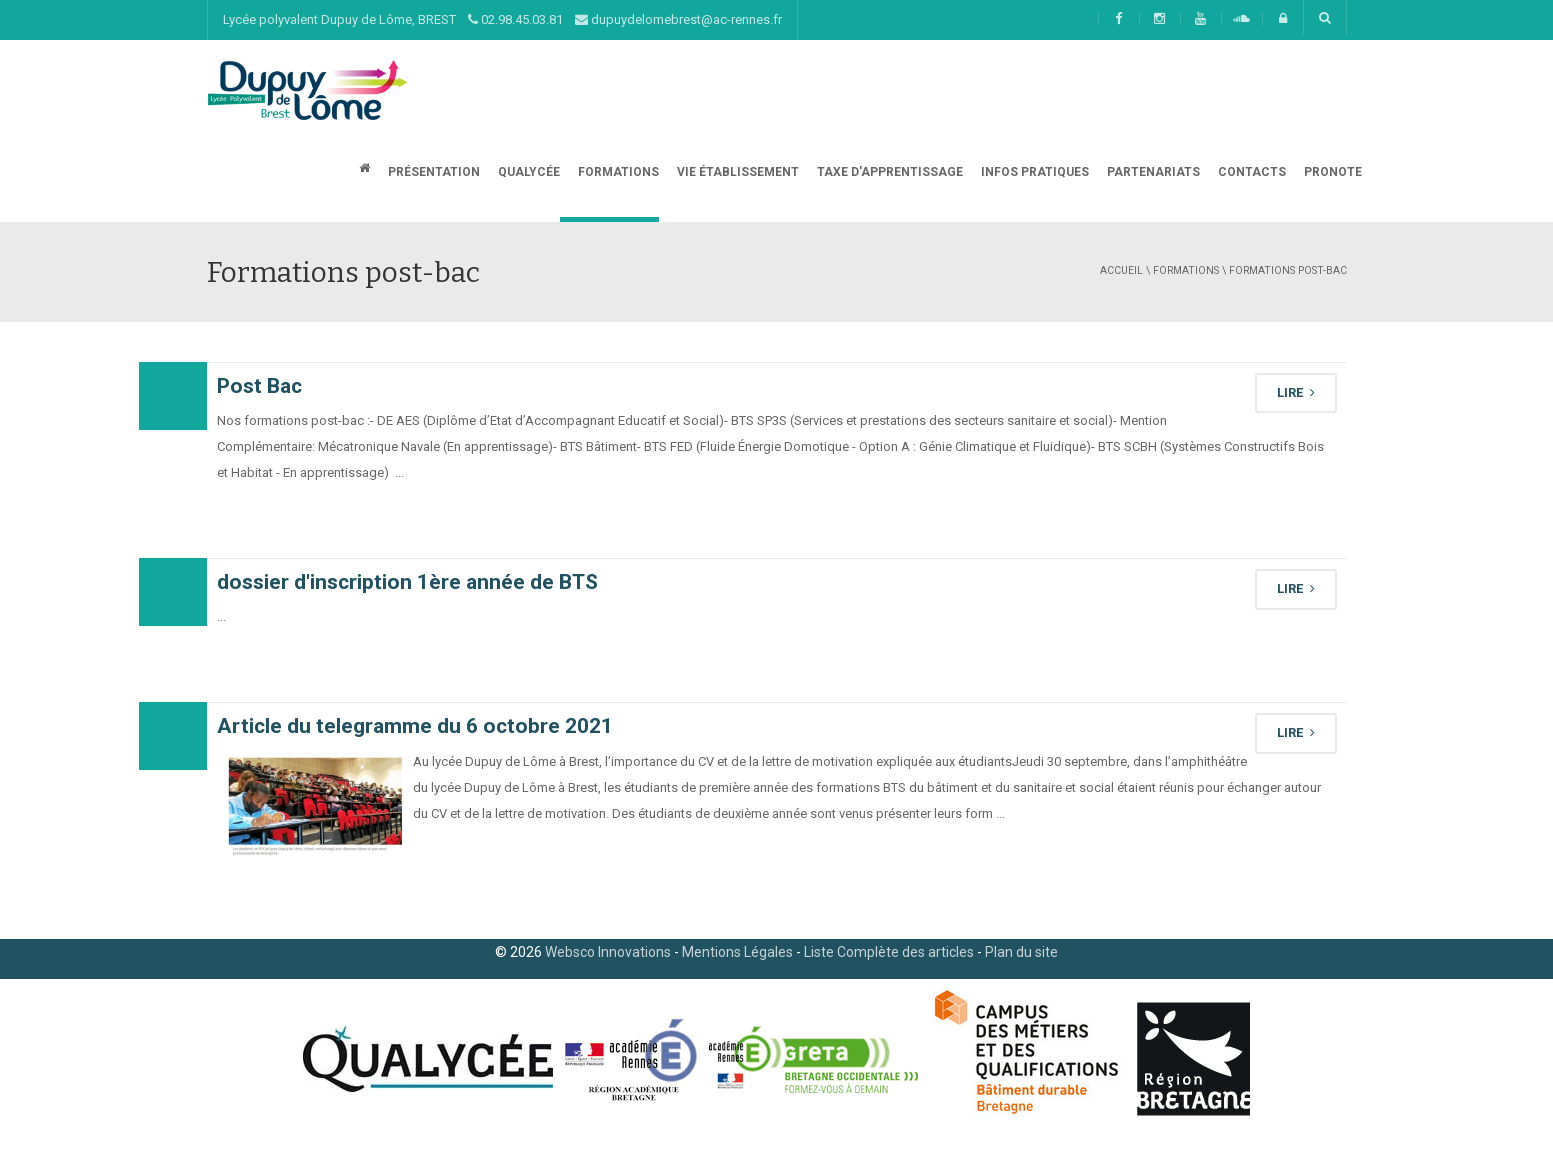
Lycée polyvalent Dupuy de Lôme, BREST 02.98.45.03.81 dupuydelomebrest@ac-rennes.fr (502, 19)
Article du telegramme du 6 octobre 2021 (415, 726)
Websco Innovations (608, 952)
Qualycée (527, 172)
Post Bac (259, 386)
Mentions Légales (737, 952)
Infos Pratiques (1033, 172)
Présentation (432, 172)
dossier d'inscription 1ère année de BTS (407, 582)
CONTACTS (1250, 172)
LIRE (1296, 392)
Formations (617, 172)
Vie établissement (736, 172)
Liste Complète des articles (889, 952)
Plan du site (1021, 952)
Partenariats (1152, 172)
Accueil (1121, 270)
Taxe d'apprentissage (888, 172)
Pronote (1331, 172)
